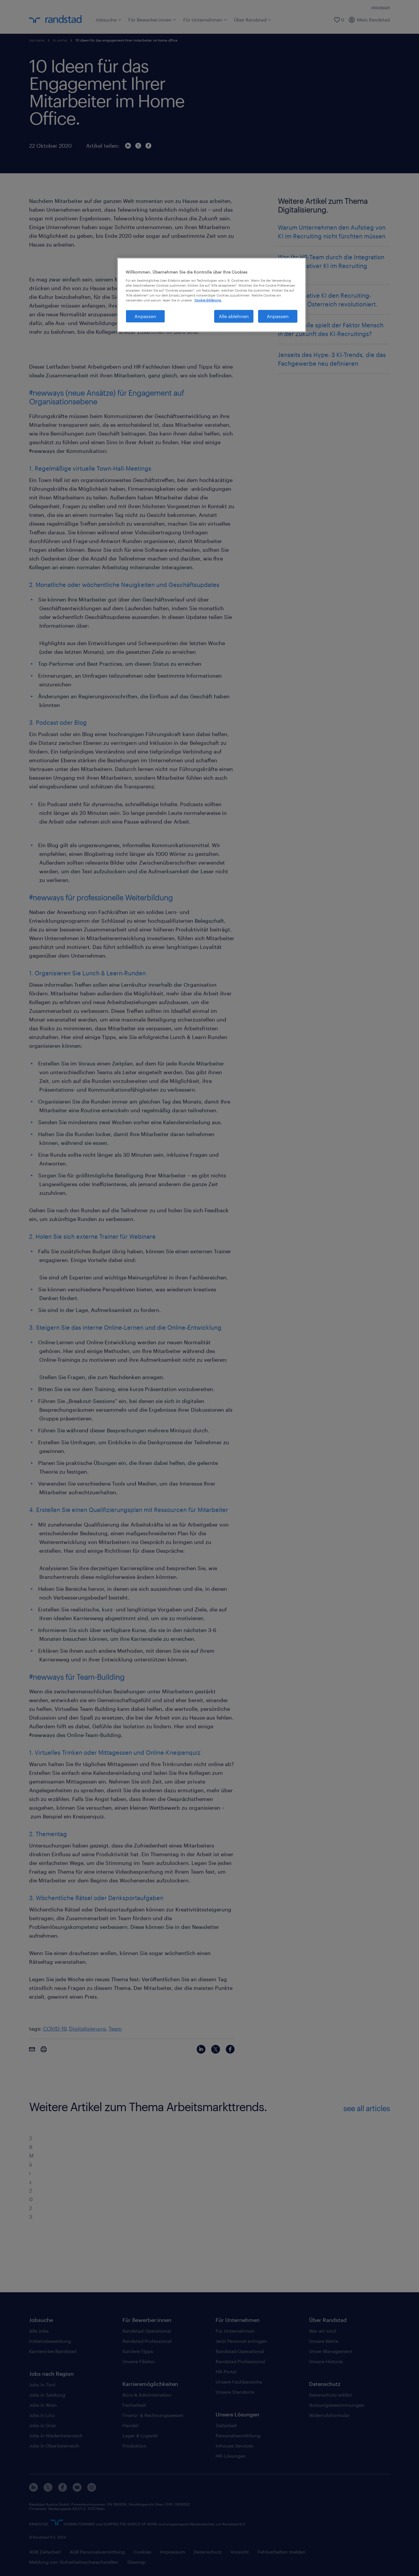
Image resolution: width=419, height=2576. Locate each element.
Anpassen (278, 316)
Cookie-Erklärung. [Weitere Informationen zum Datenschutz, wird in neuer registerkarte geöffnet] (208, 300)
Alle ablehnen (234, 316)
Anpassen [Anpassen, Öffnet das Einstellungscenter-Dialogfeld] (145, 316)
